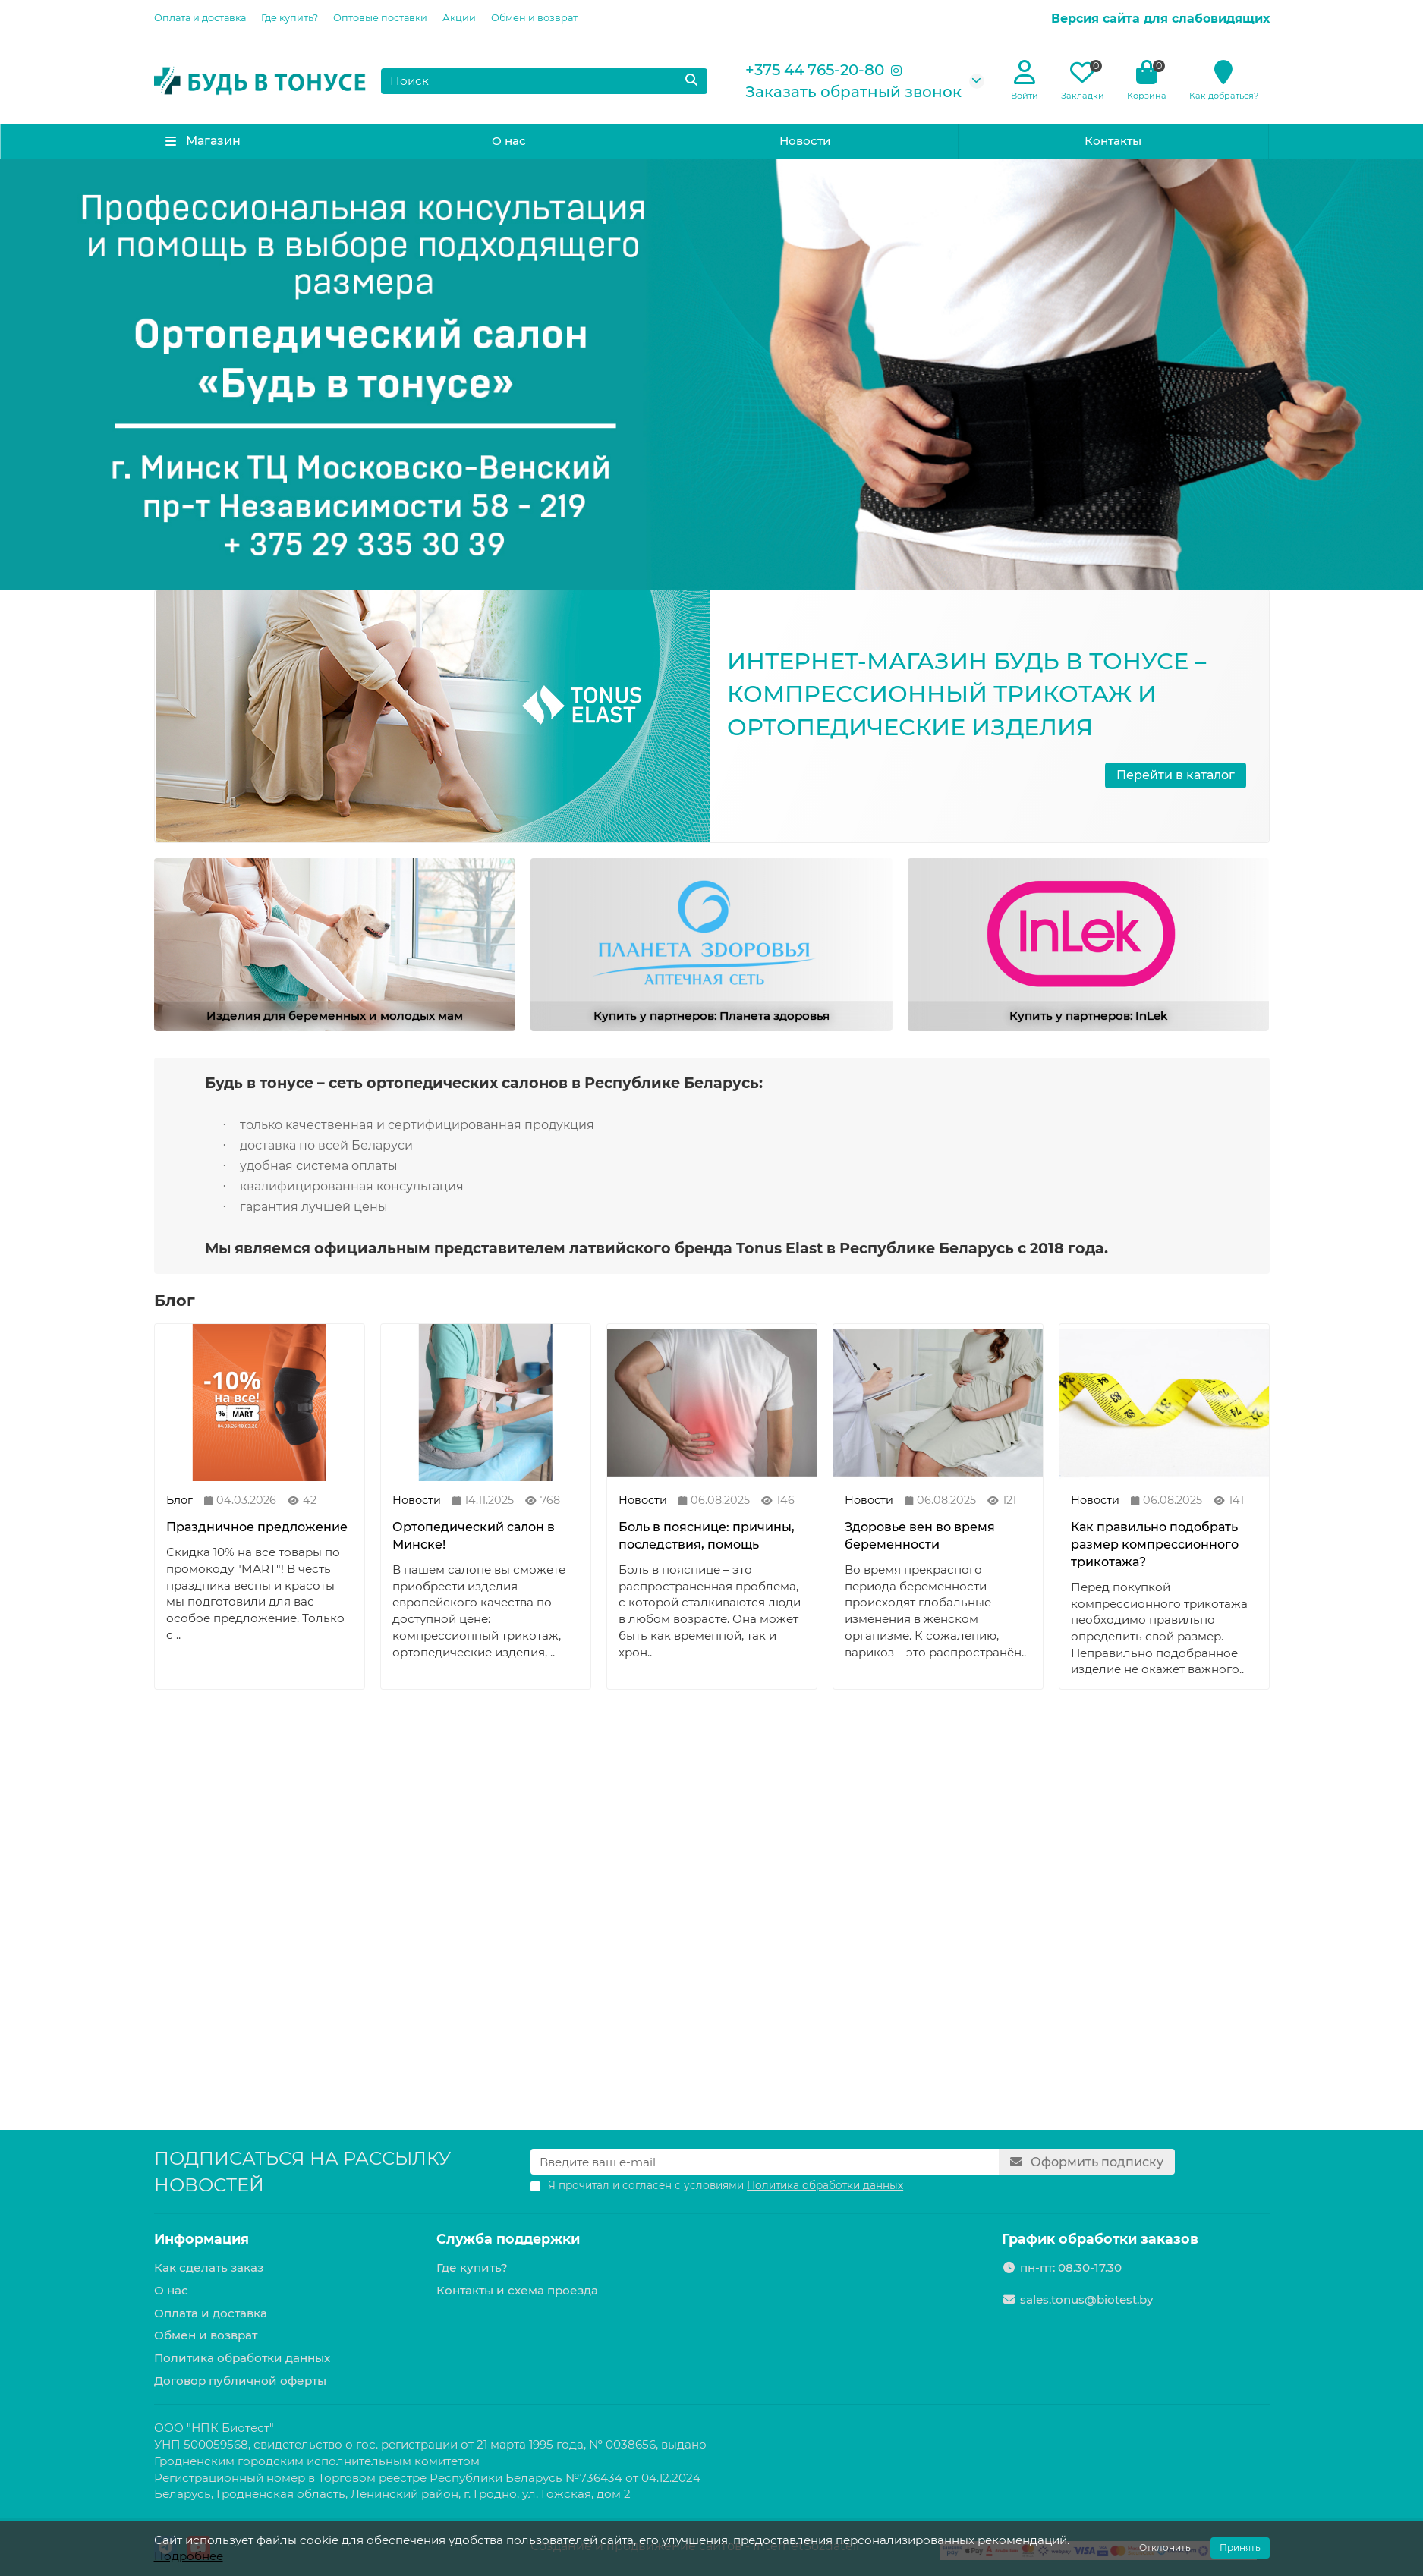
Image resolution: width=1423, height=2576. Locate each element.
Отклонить (1165, 2547)
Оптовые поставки (380, 18)
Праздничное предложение (257, 1527)
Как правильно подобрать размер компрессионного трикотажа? (1155, 1544)
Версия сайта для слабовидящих (1160, 18)
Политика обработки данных (242, 2358)
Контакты (1113, 141)
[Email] (764, 2162)
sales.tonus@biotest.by (1086, 2299)
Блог (179, 1500)
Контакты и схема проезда (517, 2290)
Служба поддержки (508, 2239)
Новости (805, 141)
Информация (201, 2239)
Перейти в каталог (1175, 775)
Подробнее (188, 2556)
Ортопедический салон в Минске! (473, 1536)
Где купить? (289, 18)
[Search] (544, 81)
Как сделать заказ (208, 2267)
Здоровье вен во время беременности (920, 1536)
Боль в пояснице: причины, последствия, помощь (707, 1536)
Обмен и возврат (534, 18)
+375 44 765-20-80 (814, 70)
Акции (459, 18)
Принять (1240, 2547)
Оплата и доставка (200, 18)
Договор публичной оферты (240, 2380)
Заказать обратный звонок (853, 92)
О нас (509, 141)
